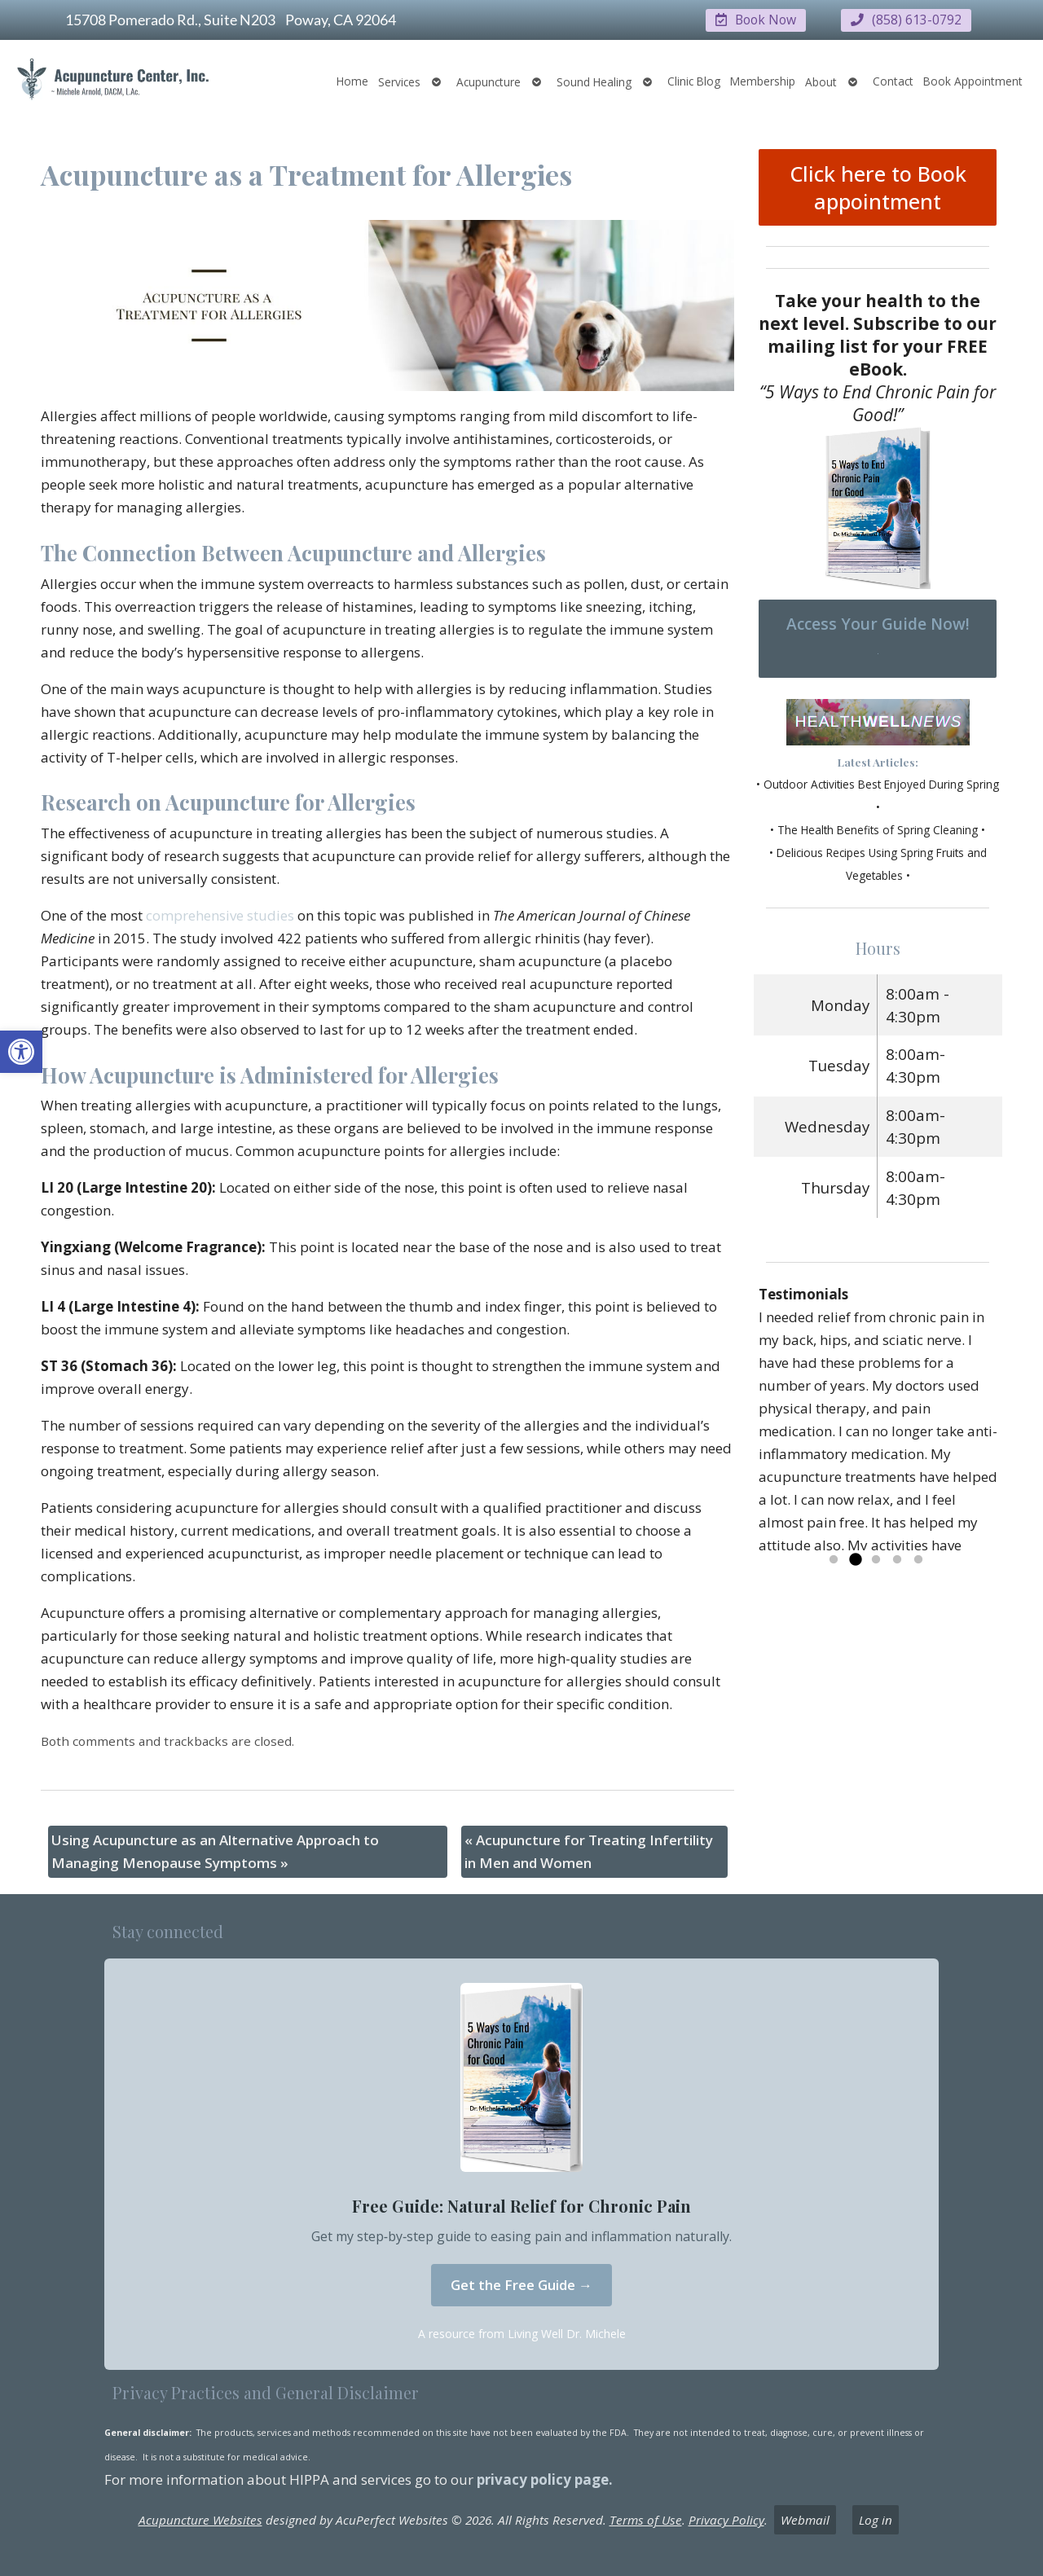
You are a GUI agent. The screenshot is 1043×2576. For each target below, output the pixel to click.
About (821, 81)
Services (399, 81)
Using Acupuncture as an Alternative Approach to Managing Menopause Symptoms (215, 1850)
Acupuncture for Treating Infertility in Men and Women (588, 1850)
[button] (21, 1052)
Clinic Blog (693, 80)
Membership (762, 80)
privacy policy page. (546, 2478)
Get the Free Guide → (521, 2284)
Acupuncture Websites (200, 2520)
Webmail (805, 2520)
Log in (875, 2520)
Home (352, 80)
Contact (893, 80)
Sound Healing (594, 81)
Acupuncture (488, 81)
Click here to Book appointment (878, 186)
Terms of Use (646, 2520)
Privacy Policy (726, 2520)
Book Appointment (973, 80)
